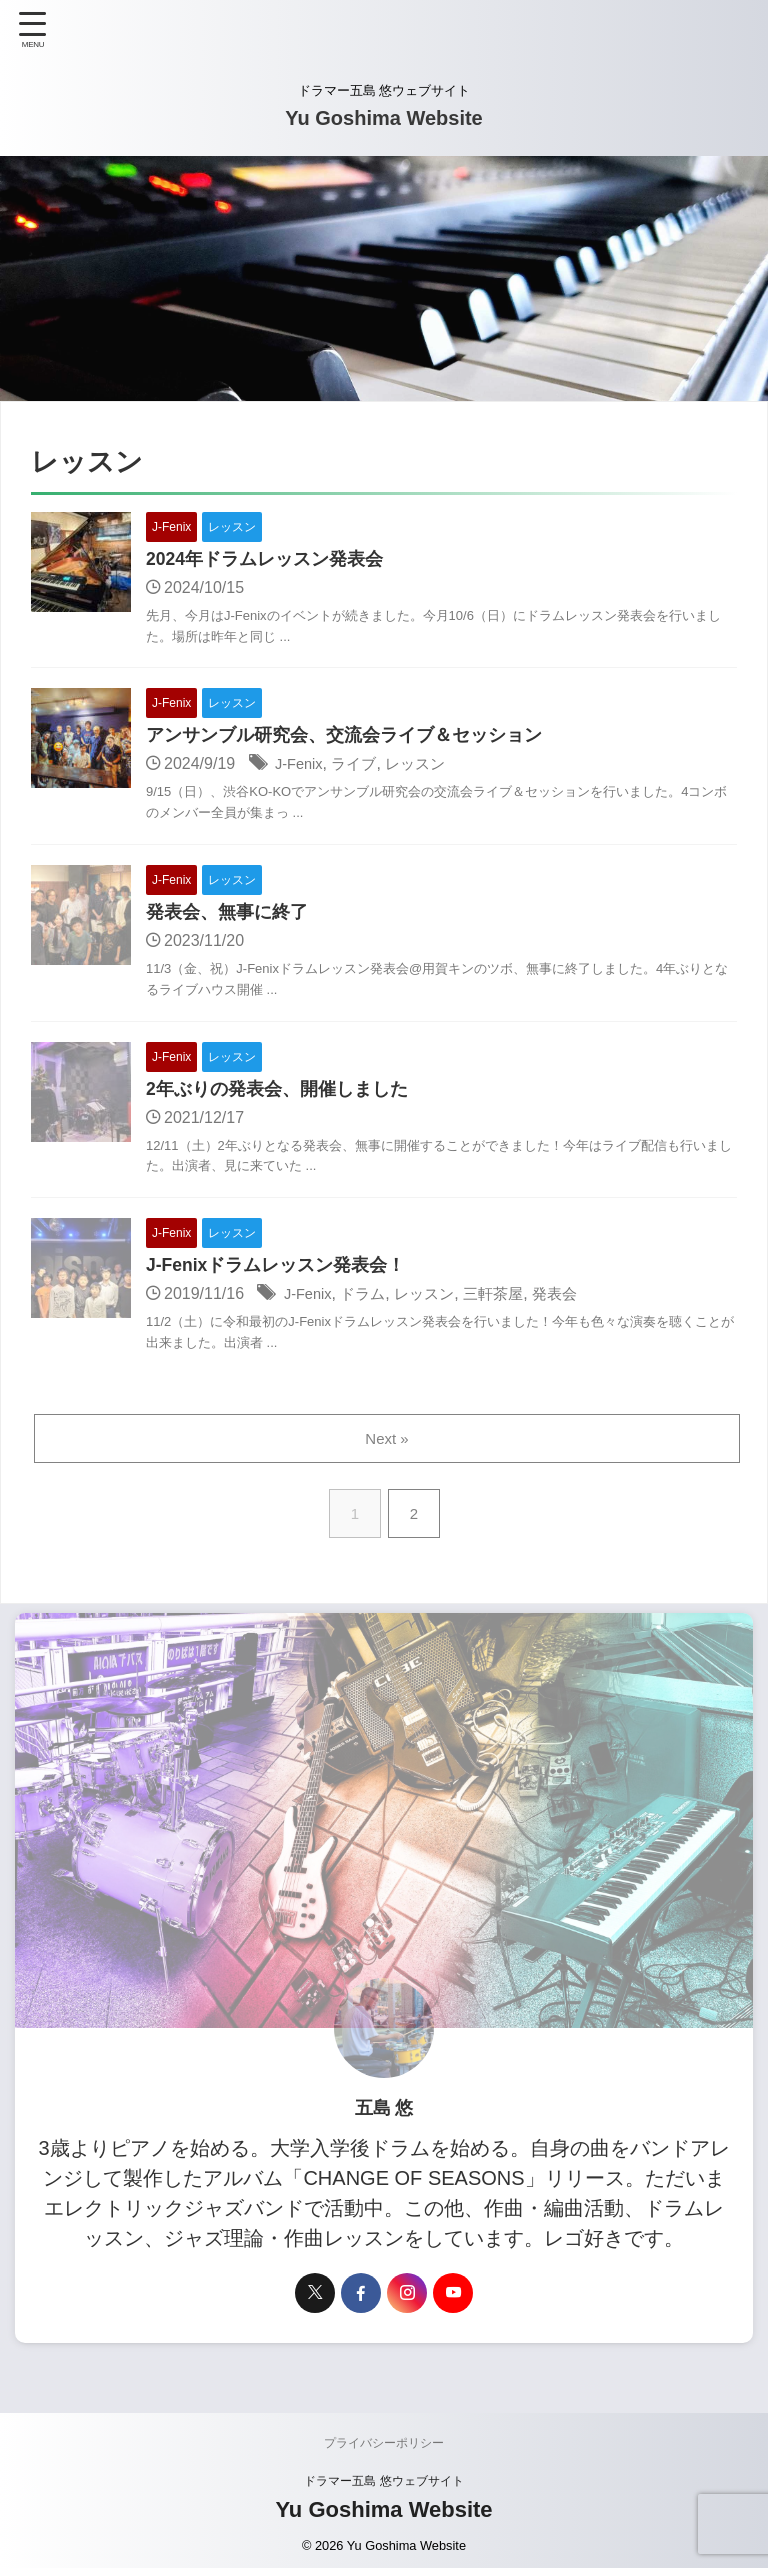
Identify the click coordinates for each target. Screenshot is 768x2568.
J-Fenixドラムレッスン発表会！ (276, 1270)
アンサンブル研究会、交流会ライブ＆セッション (344, 737)
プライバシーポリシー (384, 2448)
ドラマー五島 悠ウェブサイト (383, 2486)
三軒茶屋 (507, 1298)
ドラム (369, 1298)
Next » (387, 1443)
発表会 (572, 1298)
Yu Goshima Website (383, 118)
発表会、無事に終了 (227, 915)
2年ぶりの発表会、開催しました (277, 1092)
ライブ (360, 765)
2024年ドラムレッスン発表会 (265, 560)
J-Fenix (301, 765)
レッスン (425, 765)
